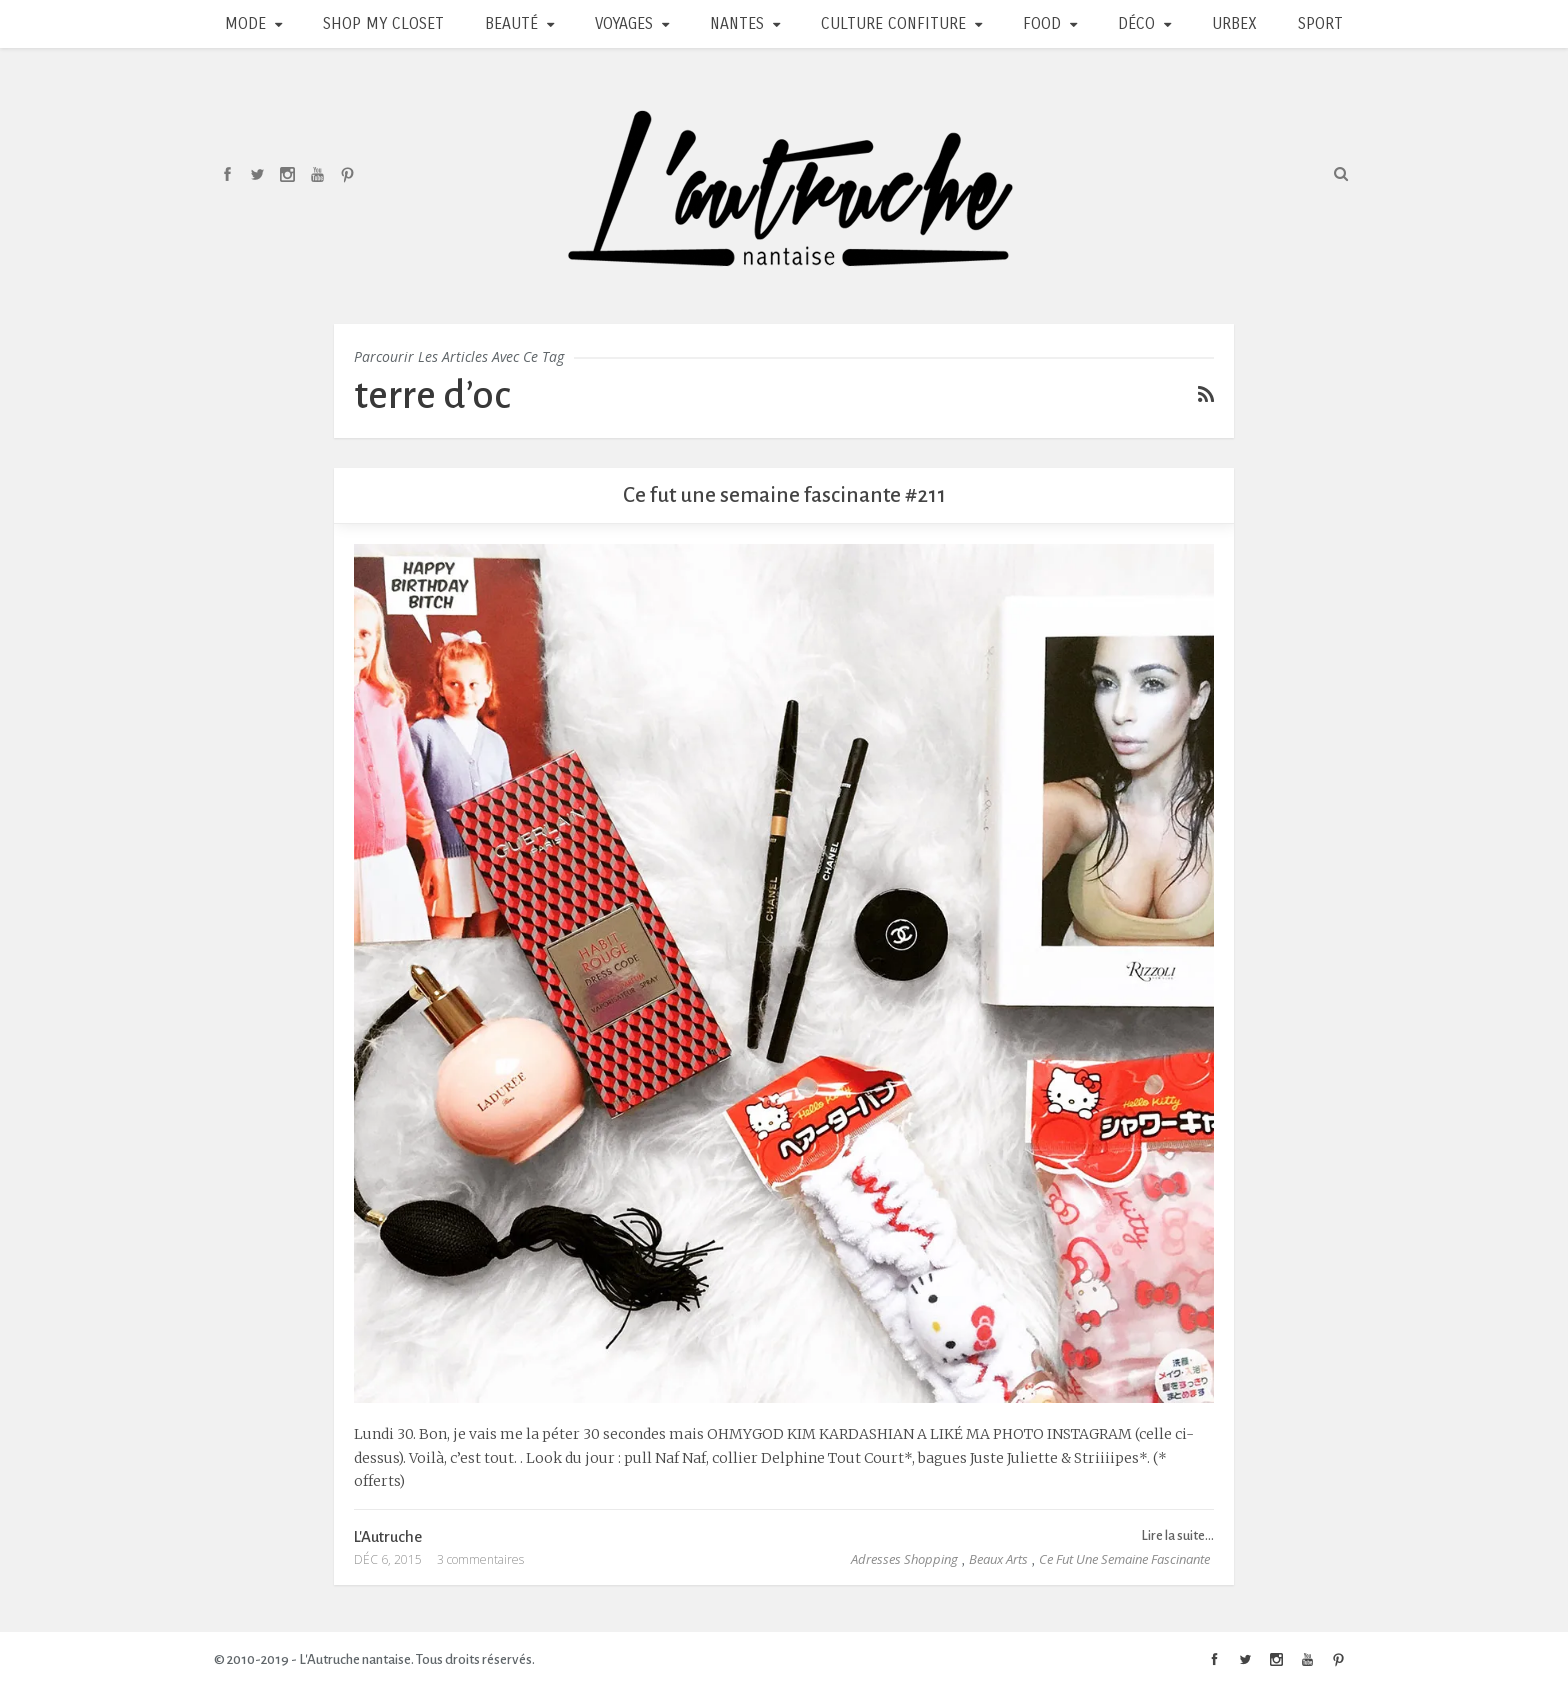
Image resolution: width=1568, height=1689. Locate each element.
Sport (1320, 23)
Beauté (511, 23)
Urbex (1234, 23)
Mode (245, 23)
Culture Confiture (893, 23)
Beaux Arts (998, 1559)
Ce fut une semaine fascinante (1124, 1559)
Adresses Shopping (904, 1559)
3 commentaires (480, 1559)
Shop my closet (383, 23)
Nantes (737, 23)
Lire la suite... (1177, 1535)
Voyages (624, 23)
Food (1042, 23)
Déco (1136, 23)
